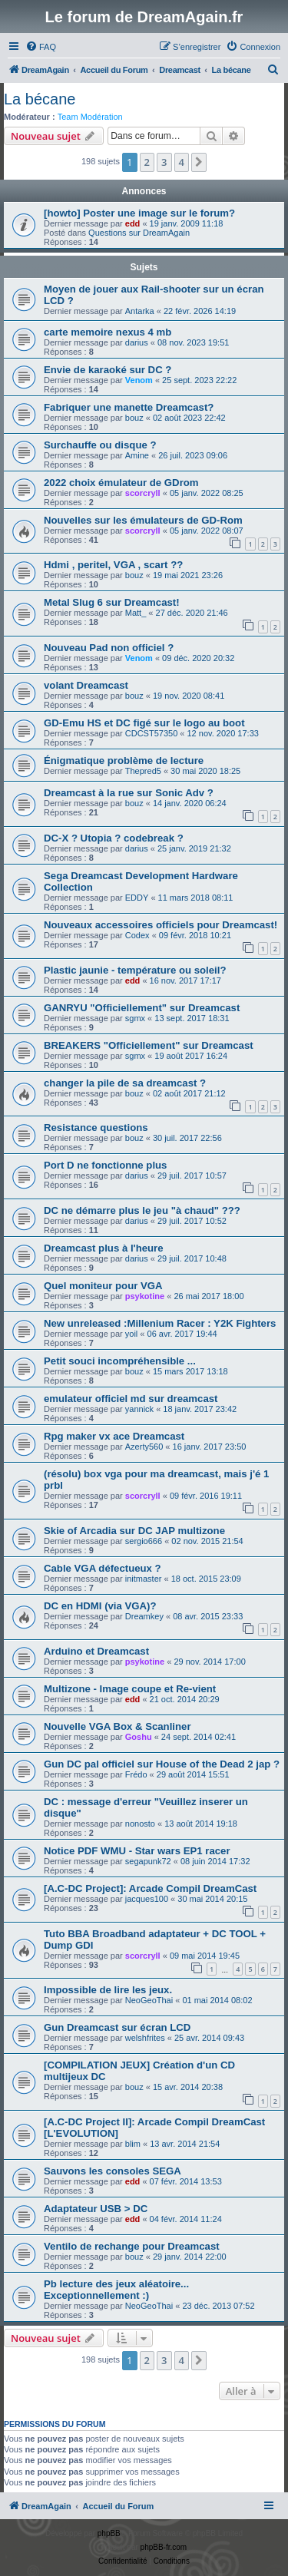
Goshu (138, 1736)
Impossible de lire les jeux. (108, 1990)
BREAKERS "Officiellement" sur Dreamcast (148, 1045)
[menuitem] (40, 47)
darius (136, 342)
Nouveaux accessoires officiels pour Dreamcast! (160, 925)
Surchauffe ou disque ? (100, 445)
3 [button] (164, 162)
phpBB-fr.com (164, 2547)
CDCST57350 (151, 733)
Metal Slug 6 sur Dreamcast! (112, 602)
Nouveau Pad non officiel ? (109, 647)
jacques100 (146, 1898)
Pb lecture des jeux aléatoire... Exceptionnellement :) (116, 2289)
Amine (137, 455)
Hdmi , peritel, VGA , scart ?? (113, 564)
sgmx (135, 1018)
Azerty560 (144, 1446)
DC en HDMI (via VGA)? (100, 1606)
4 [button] (181, 162)
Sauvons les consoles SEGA (112, 2171)
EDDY (137, 897)
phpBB (109, 2533)
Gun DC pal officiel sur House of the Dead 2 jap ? (162, 1764)
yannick (139, 1409)
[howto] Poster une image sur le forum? (139, 213)
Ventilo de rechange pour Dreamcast (132, 2246)
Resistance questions (96, 1127)
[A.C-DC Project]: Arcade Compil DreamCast (150, 1888)
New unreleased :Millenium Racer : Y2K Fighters (160, 1323)
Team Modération (90, 116)
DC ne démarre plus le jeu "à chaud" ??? (142, 1210)
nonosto (140, 1823)
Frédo (136, 1774)
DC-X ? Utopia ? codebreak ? (114, 838)
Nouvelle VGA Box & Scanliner (117, 1726)
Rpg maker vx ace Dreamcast (114, 1436)
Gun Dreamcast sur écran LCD (117, 2027)
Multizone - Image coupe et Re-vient (130, 1689)
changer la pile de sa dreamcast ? (125, 1083)
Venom (139, 380)
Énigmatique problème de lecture (124, 760)
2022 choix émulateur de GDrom (121, 482)
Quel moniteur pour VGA (103, 1285)
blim (133, 2143)
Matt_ (136, 612)
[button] (199, 162)
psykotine (144, 1296)
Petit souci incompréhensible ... (120, 1361)
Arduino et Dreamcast (96, 1651)
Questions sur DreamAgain (139, 232)
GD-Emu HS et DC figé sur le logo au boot (144, 723)
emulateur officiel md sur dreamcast (130, 1398)
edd (133, 223)
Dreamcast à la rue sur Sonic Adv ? (129, 793)
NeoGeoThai (149, 2000)
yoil (131, 1333)
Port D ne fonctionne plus (105, 1165)
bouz (134, 417)
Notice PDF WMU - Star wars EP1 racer (137, 1851)
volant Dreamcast (86, 685)
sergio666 (143, 1541)
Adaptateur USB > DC (95, 2208)
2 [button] (147, 162)
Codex (137, 935)
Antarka (139, 311)
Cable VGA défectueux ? (102, 1568)
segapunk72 (148, 1861)
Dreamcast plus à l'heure (104, 1248)
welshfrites (145, 2037)
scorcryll (143, 493)
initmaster (143, 1578)
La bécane (39, 99)
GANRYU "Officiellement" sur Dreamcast (142, 1008)
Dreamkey (144, 1616)
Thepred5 (143, 770)
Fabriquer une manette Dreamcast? (129, 407)
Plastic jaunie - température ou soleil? (135, 970)
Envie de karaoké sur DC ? (107, 369)
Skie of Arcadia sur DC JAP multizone (134, 1530)
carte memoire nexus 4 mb (107, 332)
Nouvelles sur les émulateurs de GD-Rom (143, 520)
